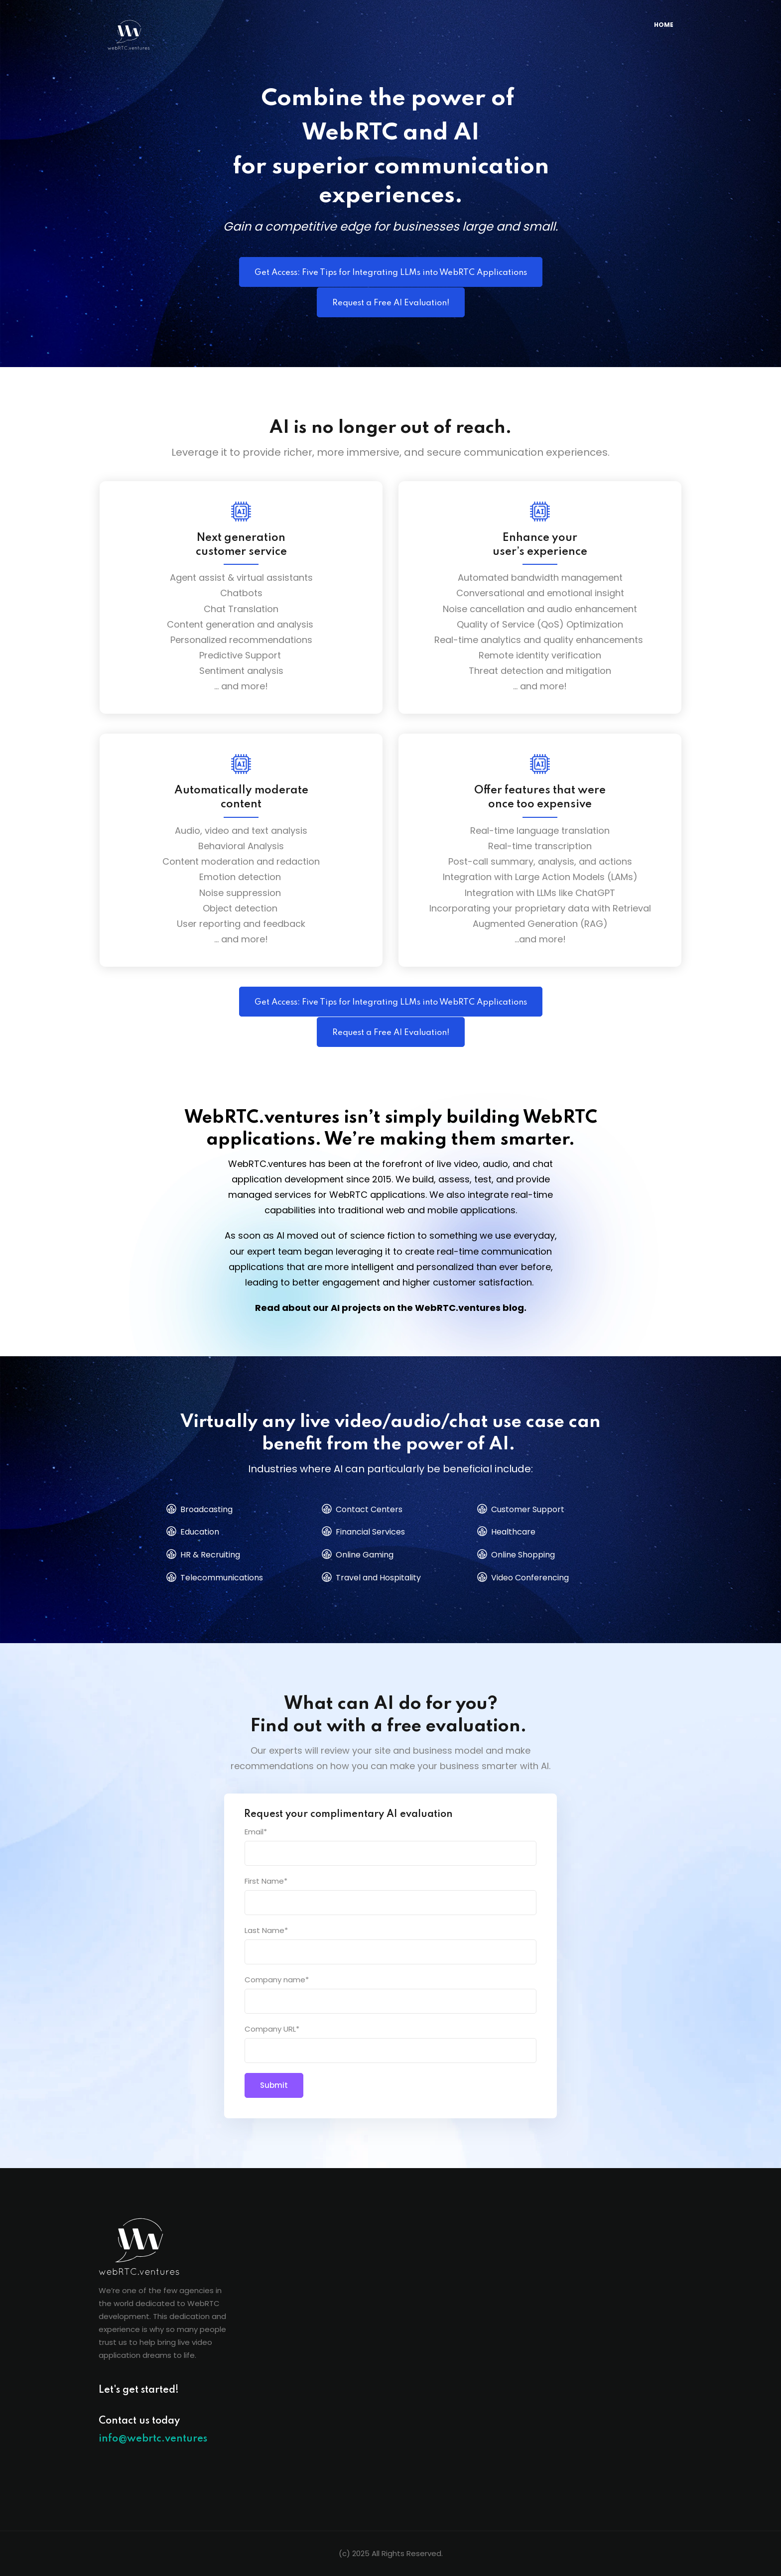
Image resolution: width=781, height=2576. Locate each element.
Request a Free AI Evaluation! (390, 303)
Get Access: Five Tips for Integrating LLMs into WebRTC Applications (391, 272)
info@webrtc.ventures (153, 2439)
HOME (663, 24)
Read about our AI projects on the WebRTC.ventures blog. (390, 1307)
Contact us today (139, 2421)
